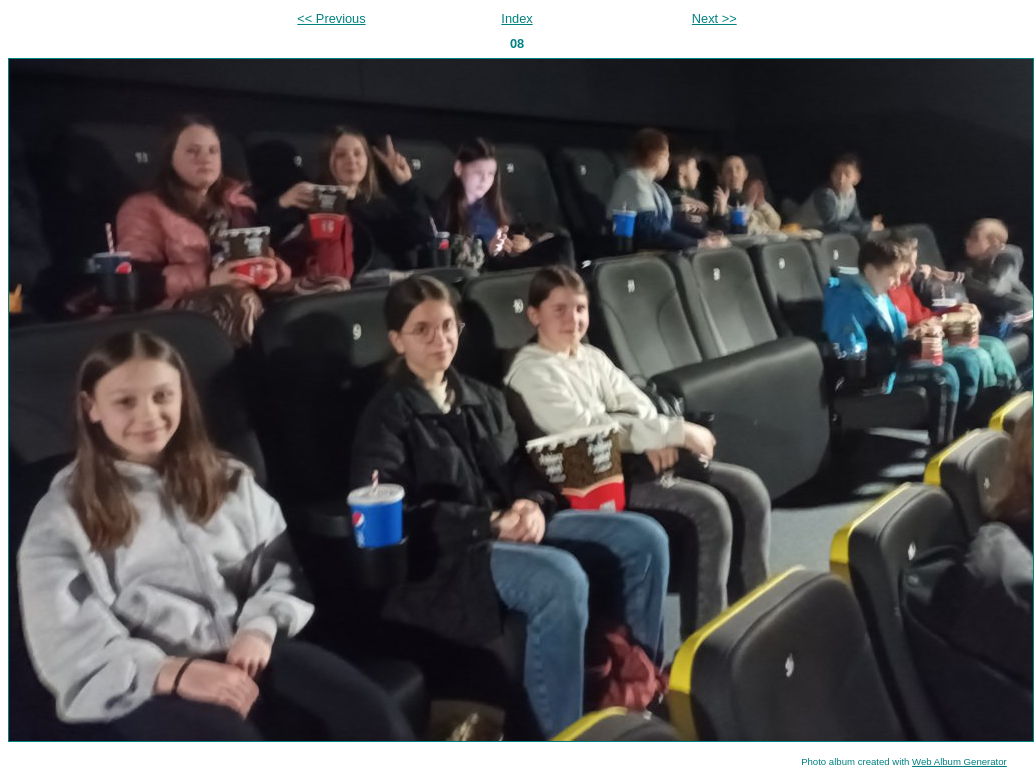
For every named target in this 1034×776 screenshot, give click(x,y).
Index (516, 18)
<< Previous (331, 18)
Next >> (714, 18)
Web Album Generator (959, 761)
